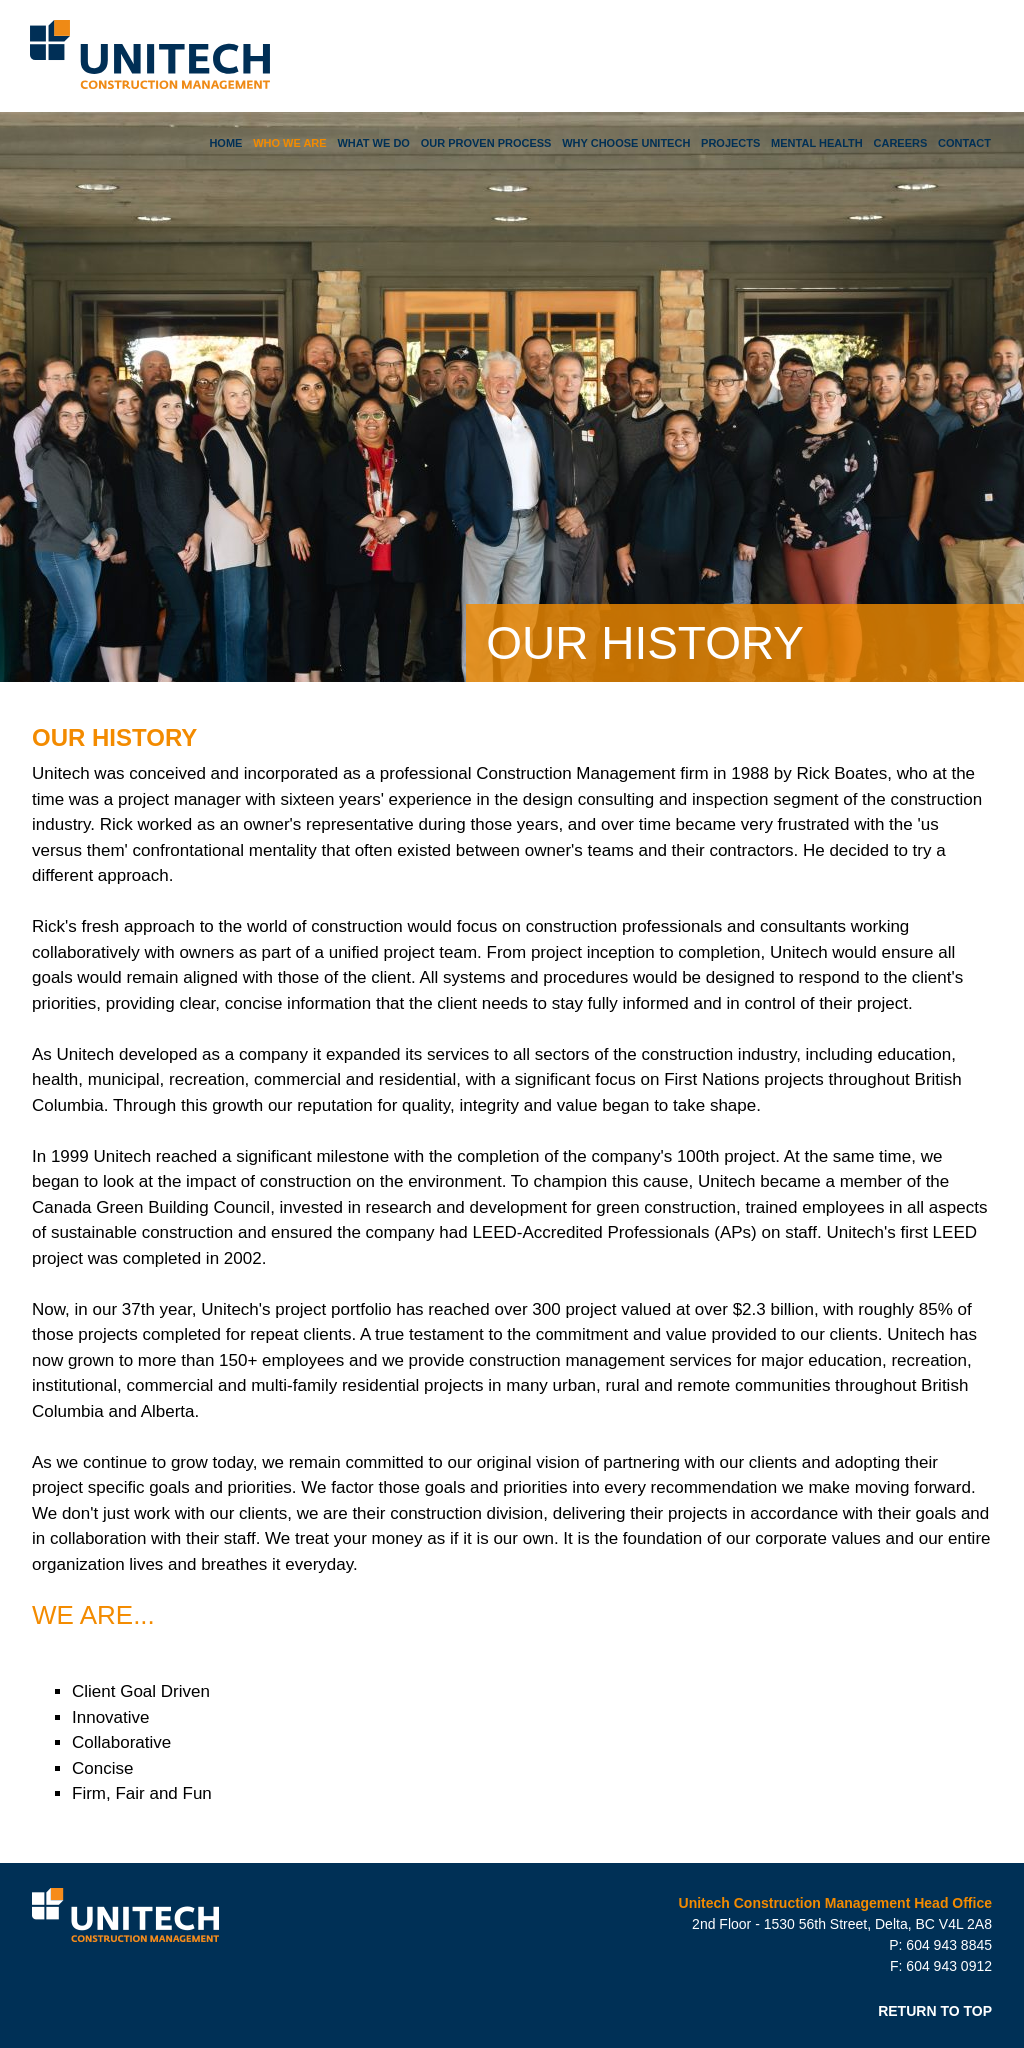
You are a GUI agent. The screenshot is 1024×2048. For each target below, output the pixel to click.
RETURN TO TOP (935, 2011)
